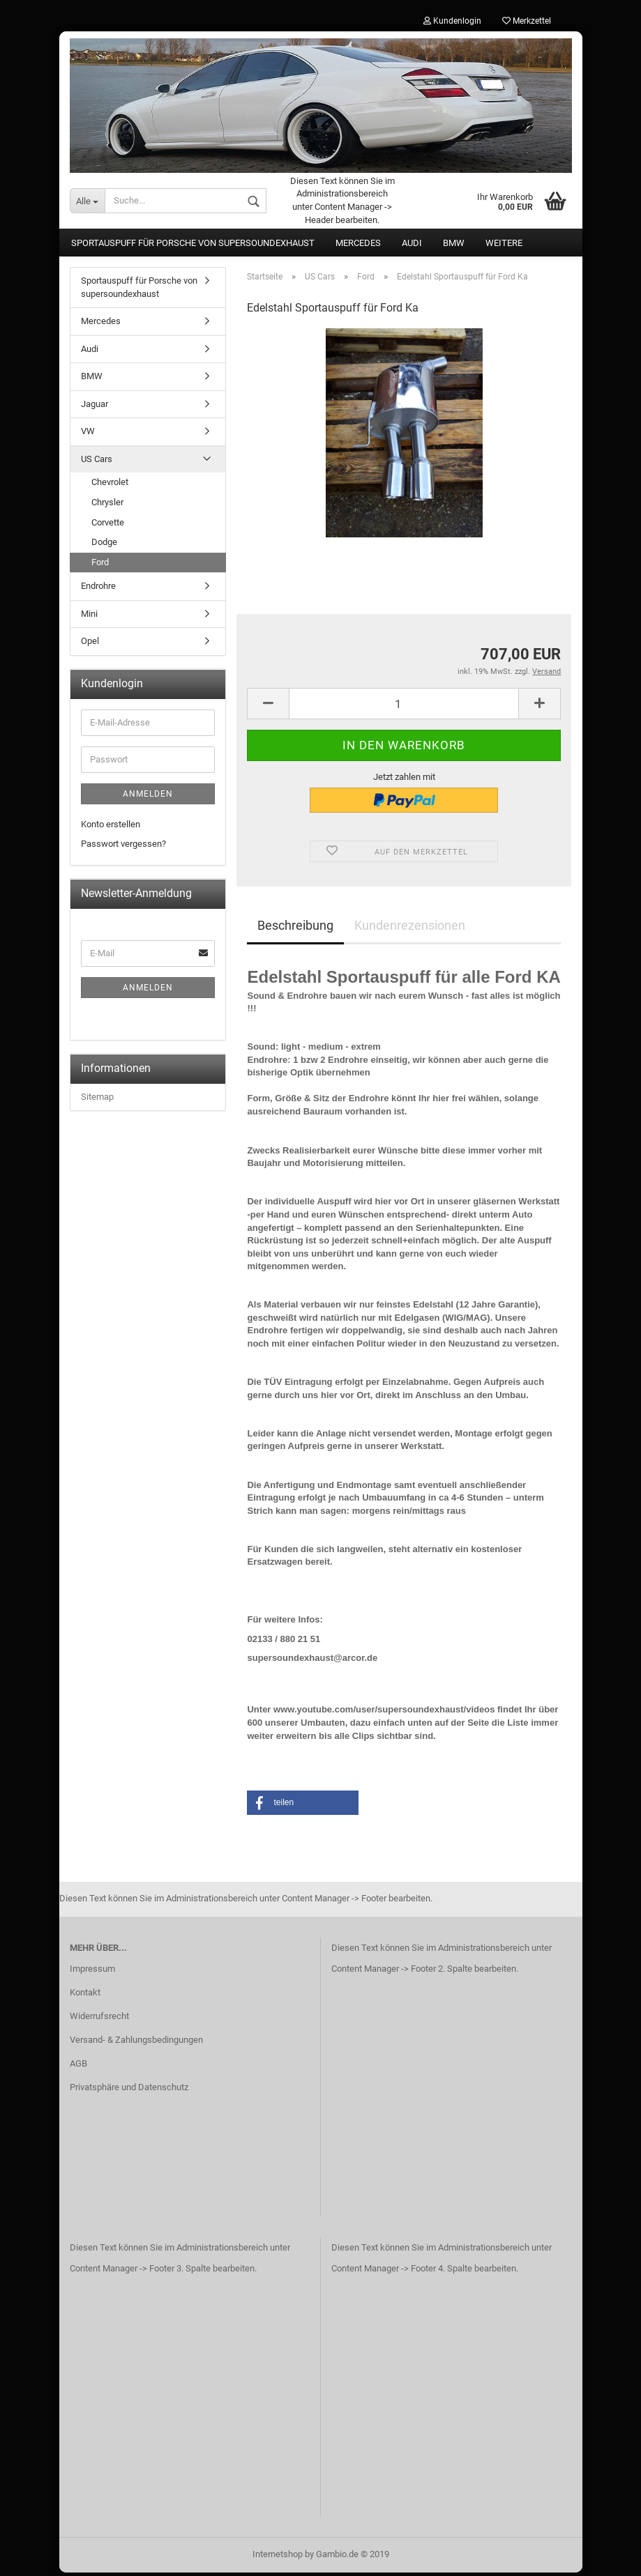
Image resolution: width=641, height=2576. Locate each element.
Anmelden (148, 797)
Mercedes (358, 246)
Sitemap (97, 1100)
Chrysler (107, 505)
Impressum (92, 1973)
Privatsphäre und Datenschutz (129, 2090)
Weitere (503, 246)
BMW (454, 246)
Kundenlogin (452, 21)
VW (88, 435)
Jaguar (94, 407)
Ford (100, 565)
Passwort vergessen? (123, 848)
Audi (412, 246)
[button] (303, 1806)
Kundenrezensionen (409, 928)
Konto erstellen (110, 827)
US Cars (96, 462)
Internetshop (277, 2557)
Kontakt (85, 1996)
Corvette (107, 526)
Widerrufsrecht (99, 2019)
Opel (90, 645)
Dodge (104, 545)
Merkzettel (526, 21)
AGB (78, 2067)
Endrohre (98, 589)
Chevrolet (109, 486)
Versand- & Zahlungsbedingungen (136, 2043)
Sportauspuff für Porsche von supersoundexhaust (193, 246)
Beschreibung (295, 928)
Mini (89, 617)
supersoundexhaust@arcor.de (312, 1661)
